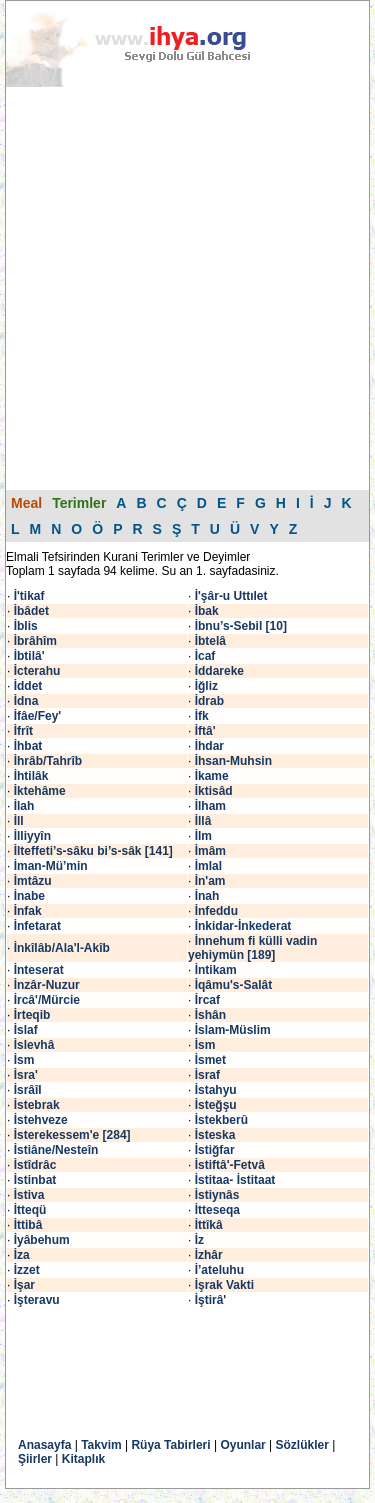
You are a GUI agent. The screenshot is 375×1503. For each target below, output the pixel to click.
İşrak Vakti (224, 1285)
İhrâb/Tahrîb (48, 761)
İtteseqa (217, 1210)
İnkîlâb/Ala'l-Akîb (62, 948)
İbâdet (31, 611)
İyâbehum (42, 1240)
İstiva (29, 1195)
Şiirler (35, 1459)
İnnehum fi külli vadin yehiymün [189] (252, 948)
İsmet (210, 1060)
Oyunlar (242, 1445)
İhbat (28, 746)
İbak (207, 611)
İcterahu (37, 671)
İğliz (206, 686)
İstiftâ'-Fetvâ (230, 1165)
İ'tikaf (29, 596)
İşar (24, 1285)
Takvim (101, 1445)
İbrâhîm (35, 641)
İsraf (207, 1075)
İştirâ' (211, 1300)
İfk (202, 716)
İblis (26, 626)
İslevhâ (34, 1045)
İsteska (215, 1135)
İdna (26, 701)
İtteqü (30, 1210)
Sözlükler (302, 1445)
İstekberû (221, 1120)
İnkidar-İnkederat (243, 926)
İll (19, 821)
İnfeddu (216, 911)
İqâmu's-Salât (234, 985)
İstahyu (216, 1090)
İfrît (23, 731)
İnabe (29, 896)
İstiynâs (217, 1195)
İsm (205, 1045)
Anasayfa (44, 1445)
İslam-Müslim (233, 1030)
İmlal (208, 866)
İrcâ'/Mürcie (47, 1000)
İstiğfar (215, 1150)
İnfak (28, 911)
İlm (203, 836)
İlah (24, 806)
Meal (26, 503)
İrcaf (207, 1000)
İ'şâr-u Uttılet (231, 596)
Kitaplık (83, 1459)
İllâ (203, 821)
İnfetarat (37, 926)
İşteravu (37, 1300)
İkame (212, 776)
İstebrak (37, 1105)
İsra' (26, 1075)
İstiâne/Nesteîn (56, 1150)
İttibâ (28, 1225)
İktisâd (214, 791)
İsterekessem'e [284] (72, 1135)
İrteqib (32, 1015)
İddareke (219, 671)
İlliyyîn (32, 836)
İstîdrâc (35, 1165)
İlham (210, 806)
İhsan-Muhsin (233, 761)
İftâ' (205, 731)
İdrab (209, 701)
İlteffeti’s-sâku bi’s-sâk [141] (93, 851)
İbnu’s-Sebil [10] (241, 626)
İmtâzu (33, 881)
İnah (207, 896)
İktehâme (40, 791)
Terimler (79, 503)
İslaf (26, 1030)
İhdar (209, 746)
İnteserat (39, 970)
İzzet (27, 1270)
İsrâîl (28, 1090)
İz (199, 1240)
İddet (28, 686)
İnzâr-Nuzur (47, 985)
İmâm (210, 851)
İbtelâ (210, 641)
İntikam (216, 970)
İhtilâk (31, 776)
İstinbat (35, 1180)
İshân (210, 1015)
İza (22, 1255)
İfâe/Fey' (38, 716)
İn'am (210, 881)
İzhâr (209, 1255)
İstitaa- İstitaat (235, 1180)
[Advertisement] (187, 287)
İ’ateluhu (219, 1270)
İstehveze (41, 1120)
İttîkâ (209, 1225)
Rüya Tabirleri (170, 1445)
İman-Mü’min (51, 866)
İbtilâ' (29, 656)
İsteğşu (216, 1105)
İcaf (205, 656)
